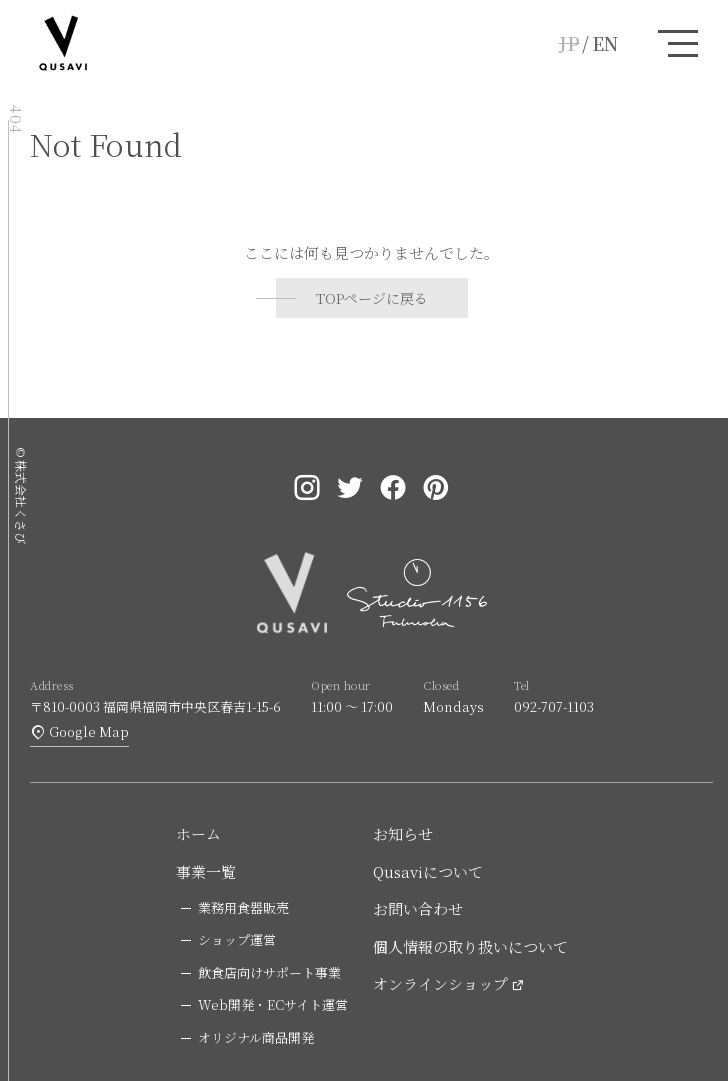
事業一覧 (206, 871)
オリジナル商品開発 (256, 1037)
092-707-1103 (554, 706)
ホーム (198, 833)
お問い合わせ (418, 908)
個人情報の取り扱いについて (470, 946)
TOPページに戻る (372, 298)
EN (605, 43)
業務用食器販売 (243, 907)
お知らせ (403, 833)
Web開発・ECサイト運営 (273, 1004)
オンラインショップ (440, 983)
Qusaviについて (428, 871)
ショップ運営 (237, 939)
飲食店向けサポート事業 (269, 972)
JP (569, 43)
